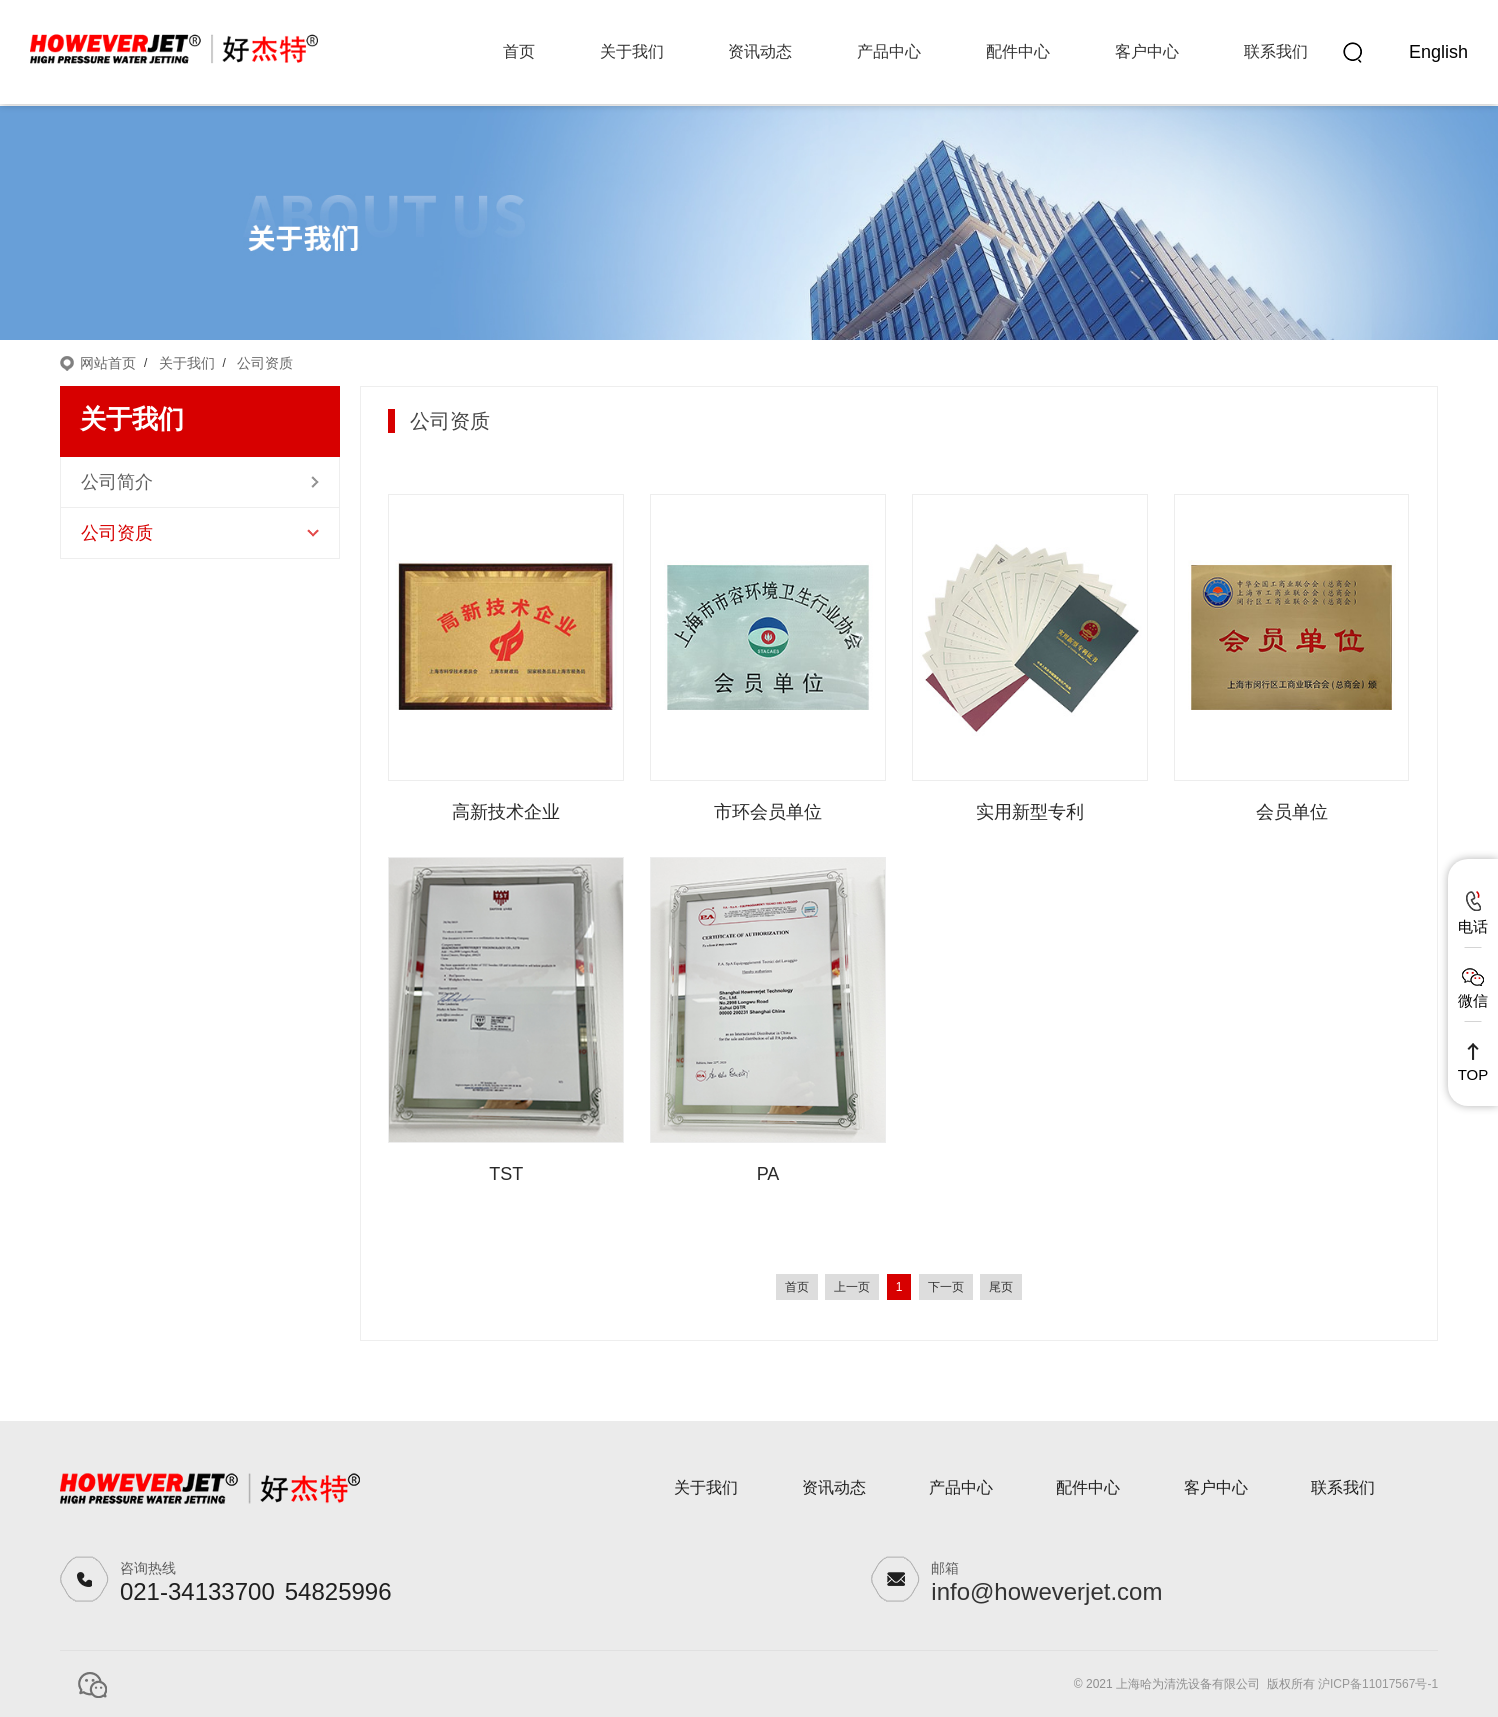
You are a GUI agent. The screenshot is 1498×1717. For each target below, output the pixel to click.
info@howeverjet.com (1046, 1591)
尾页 (1001, 1287)
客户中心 (1147, 51)
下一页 (946, 1287)
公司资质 (265, 363)
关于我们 (632, 51)
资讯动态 (760, 51)
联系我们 (1276, 51)
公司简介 (117, 482)
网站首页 (108, 363)
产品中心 (889, 51)
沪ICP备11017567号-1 (1378, 1684)
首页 (519, 51)
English (1438, 52)
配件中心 (1018, 51)
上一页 (852, 1287)
